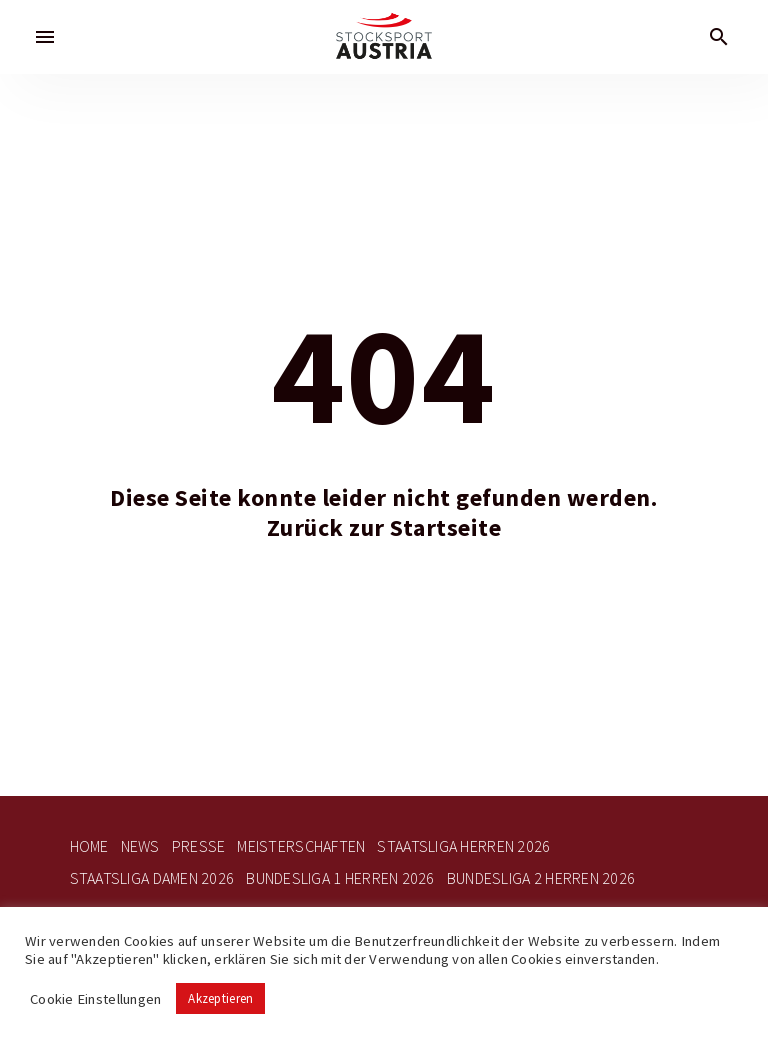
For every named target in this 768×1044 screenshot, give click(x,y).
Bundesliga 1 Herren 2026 (340, 878)
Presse (199, 846)
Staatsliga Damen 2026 (152, 878)
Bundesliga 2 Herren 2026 (541, 878)
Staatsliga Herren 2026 (463, 846)
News (140, 846)
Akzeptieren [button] (220, 998)
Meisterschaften (301, 846)
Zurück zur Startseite (384, 528)
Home (89, 846)
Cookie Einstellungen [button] (95, 999)
